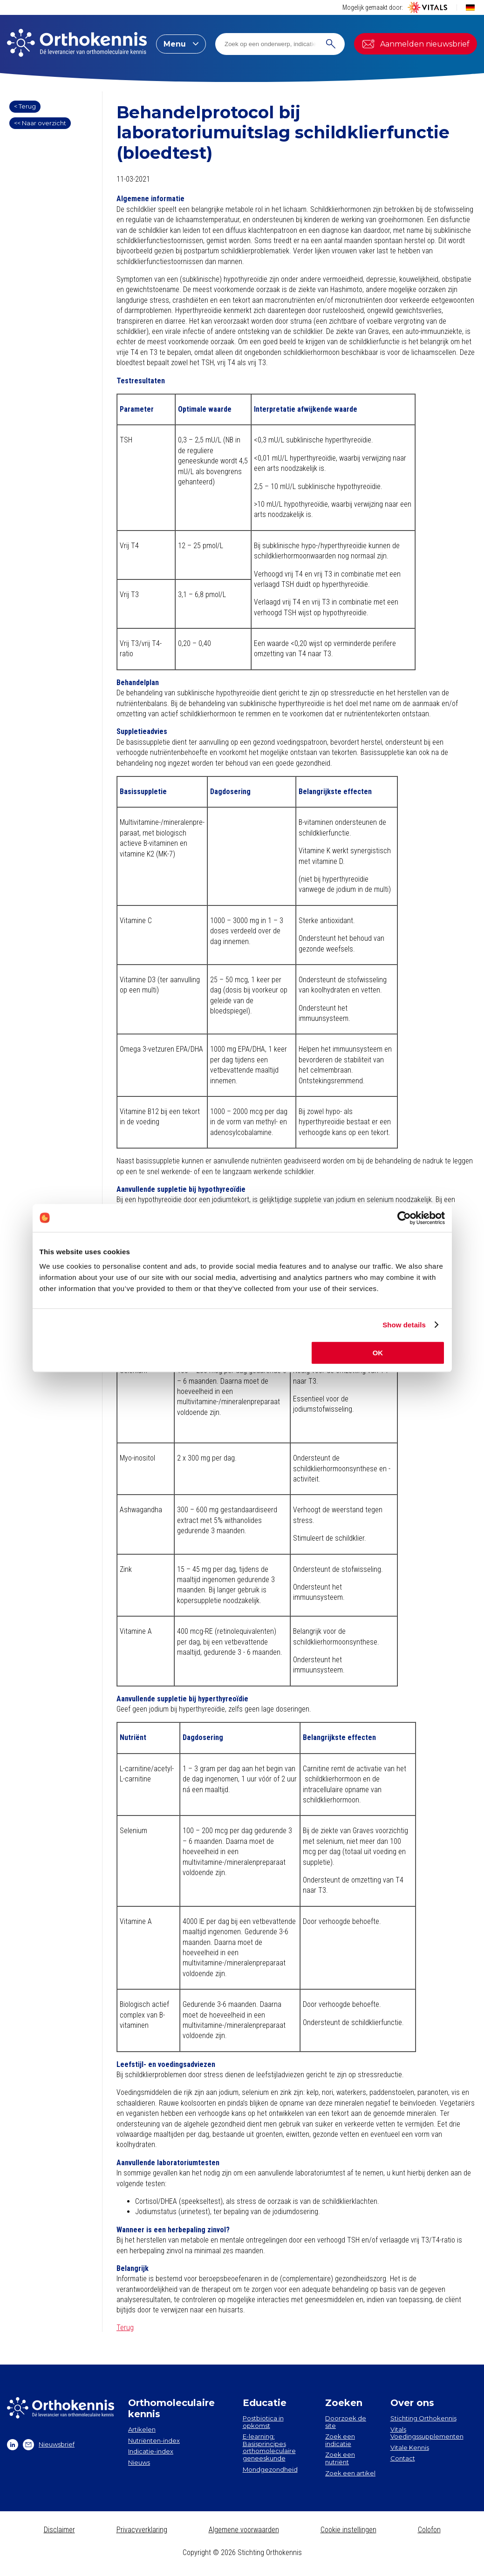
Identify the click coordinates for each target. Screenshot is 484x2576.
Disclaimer (59, 2529)
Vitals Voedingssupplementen (427, 2433)
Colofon (429, 2529)
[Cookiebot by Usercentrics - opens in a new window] (404, 1218)
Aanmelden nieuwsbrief (415, 43)
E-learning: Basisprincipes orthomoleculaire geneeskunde (269, 2447)
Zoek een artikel (350, 2473)
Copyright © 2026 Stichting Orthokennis (242, 2552)
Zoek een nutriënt (340, 2458)
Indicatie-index (150, 2451)
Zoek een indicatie (340, 2440)
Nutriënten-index (154, 2440)
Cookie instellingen (348, 2529)
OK (378, 1353)
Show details (404, 1325)
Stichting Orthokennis (423, 2418)
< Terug (25, 106)
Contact (402, 2458)
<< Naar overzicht (40, 123)
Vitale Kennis (409, 2447)
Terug (125, 2327)
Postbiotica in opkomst (263, 2421)
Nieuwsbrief (49, 2444)
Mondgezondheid (270, 2469)
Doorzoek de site (345, 2421)
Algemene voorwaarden (244, 2529)
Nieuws (139, 2462)
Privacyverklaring (141, 2529)
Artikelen (142, 2429)
